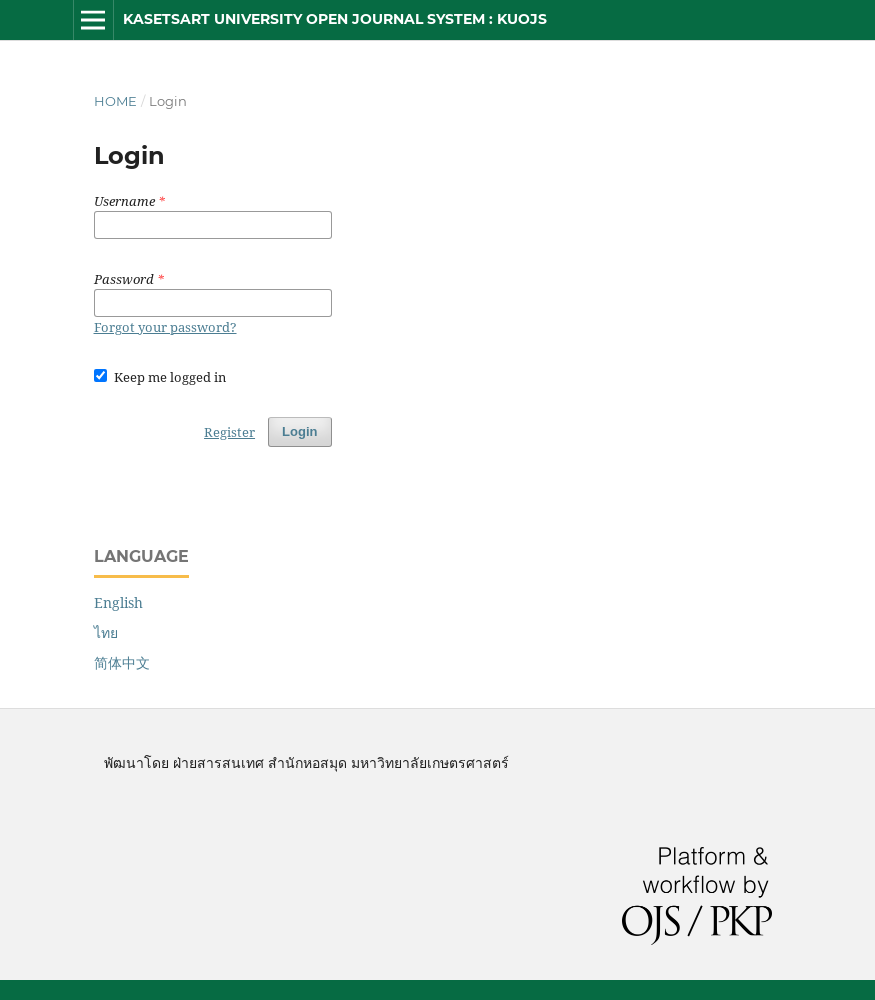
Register (229, 432)
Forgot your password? (165, 327)
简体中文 (122, 662)
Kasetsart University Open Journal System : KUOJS (335, 19)
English (118, 602)
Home (115, 101)
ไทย (106, 632)
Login (299, 431)
